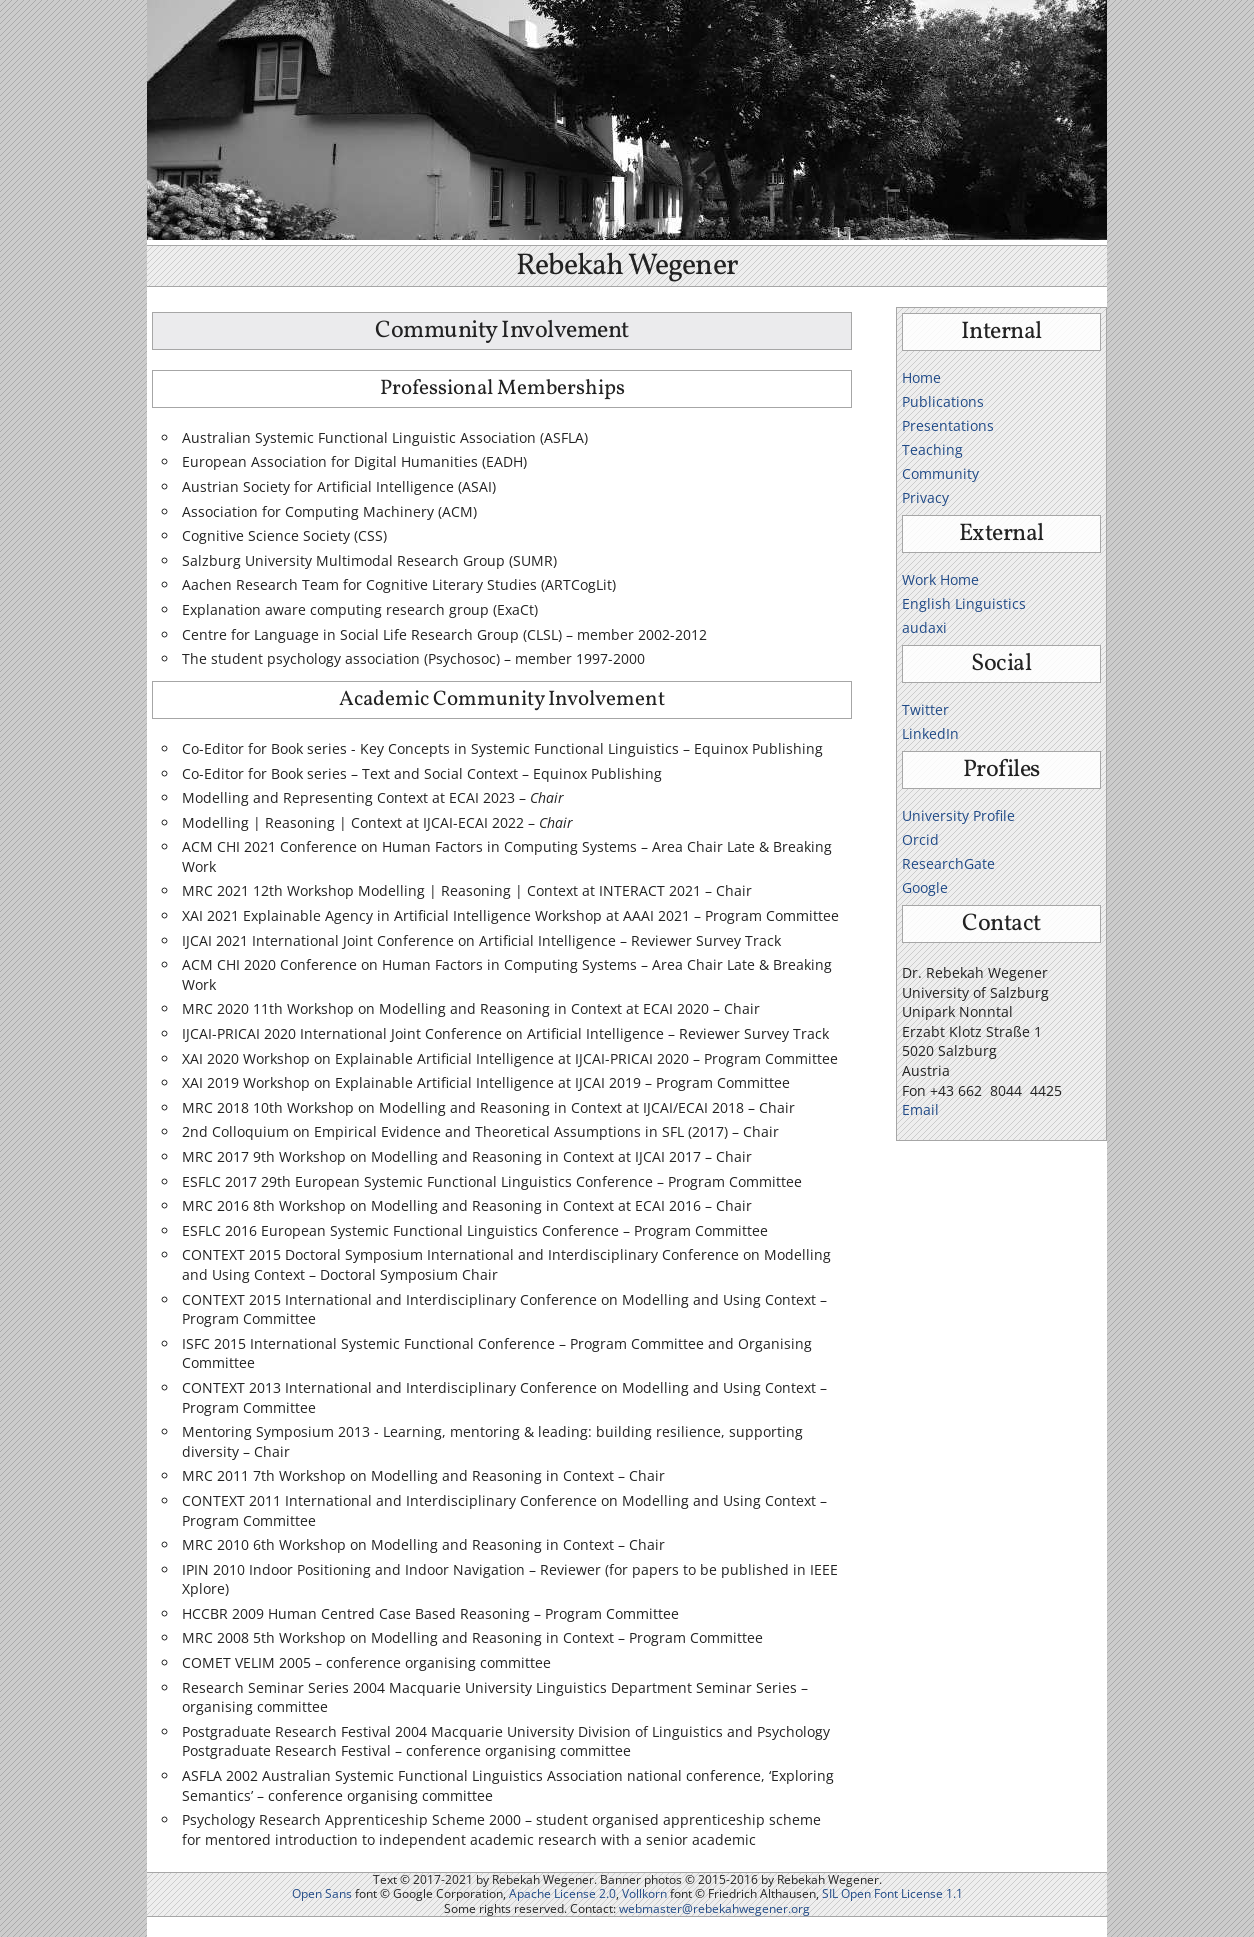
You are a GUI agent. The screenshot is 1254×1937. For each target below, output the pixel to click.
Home (921, 377)
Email (920, 1109)
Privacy (925, 497)
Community (940, 473)
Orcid (920, 839)
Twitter (925, 709)
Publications (943, 401)
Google (925, 887)
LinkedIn (930, 733)
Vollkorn (644, 1893)
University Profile (958, 815)
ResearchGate (948, 863)
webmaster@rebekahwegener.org (714, 1908)
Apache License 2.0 (562, 1893)
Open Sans (322, 1893)
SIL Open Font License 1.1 (892, 1893)
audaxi (924, 627)
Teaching (932, 449)
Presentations (948, 425)
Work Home (940, 579)
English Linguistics (964, 603)
